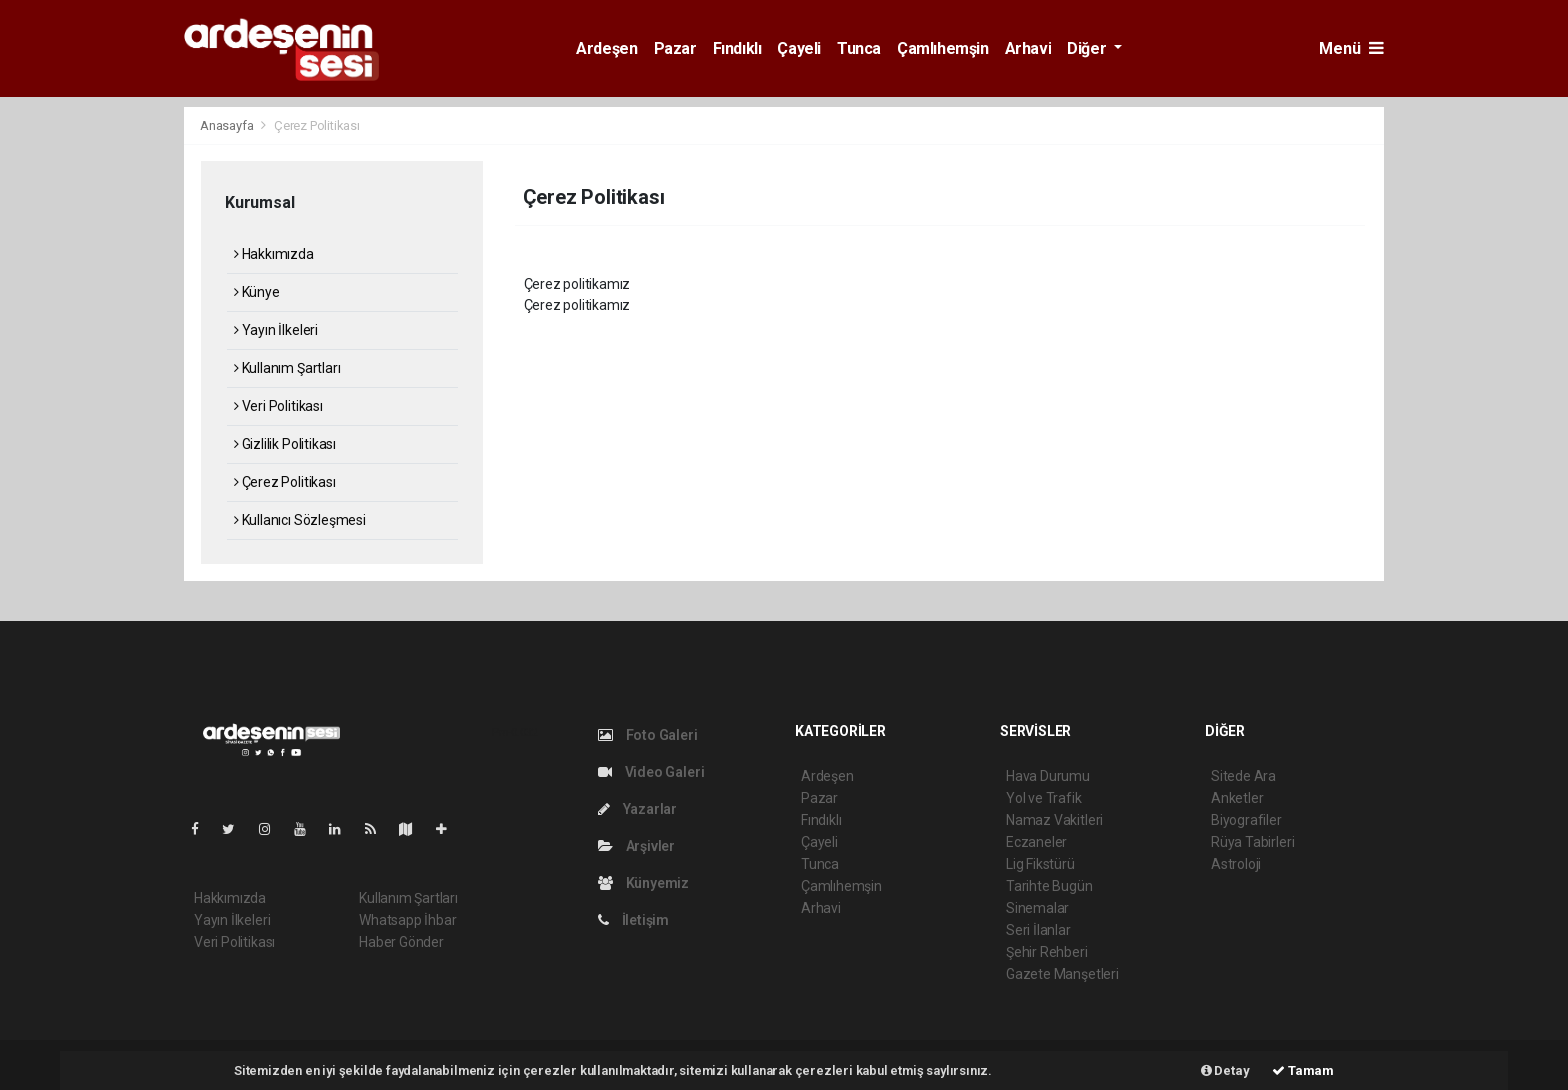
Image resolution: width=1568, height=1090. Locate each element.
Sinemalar (1037, 908)
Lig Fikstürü (1040, 864)
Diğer (1088, 48)
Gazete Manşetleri (1062, 974)
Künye (257, 292)
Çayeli (799, 48)
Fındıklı (737, 48)
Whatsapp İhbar (407, 920)
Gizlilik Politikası (285, 444)
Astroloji (1236, 864)
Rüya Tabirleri (1252, 842)
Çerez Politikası (317, 125)
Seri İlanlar (1038, 930)
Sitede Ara (1243, 776)
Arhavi (1028, 48)
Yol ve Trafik (1044, 798)
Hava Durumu (1048, 776)
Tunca (859, 48)
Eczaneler (1036, 842)
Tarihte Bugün (1049, 886)
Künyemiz (643, 883)
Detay (1225, 1070)
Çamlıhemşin (943, 48)
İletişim (633, 920)
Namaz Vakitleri (1054, 820)
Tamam (1303, 1070)
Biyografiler (1246, 820)
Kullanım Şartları (287, 368)
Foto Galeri (648, 735)
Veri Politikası (278, 406)
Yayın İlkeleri (276, 330)
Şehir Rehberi (1047, 952)
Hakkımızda (274, 254)
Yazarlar (637, 809)
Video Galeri (651, 772)
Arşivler (636, 846)
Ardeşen (606, 48)
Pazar (675, 48)
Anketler (1237, 798)
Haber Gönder (401, 942)
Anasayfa (228, 125)
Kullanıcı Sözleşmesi (300, 520)
